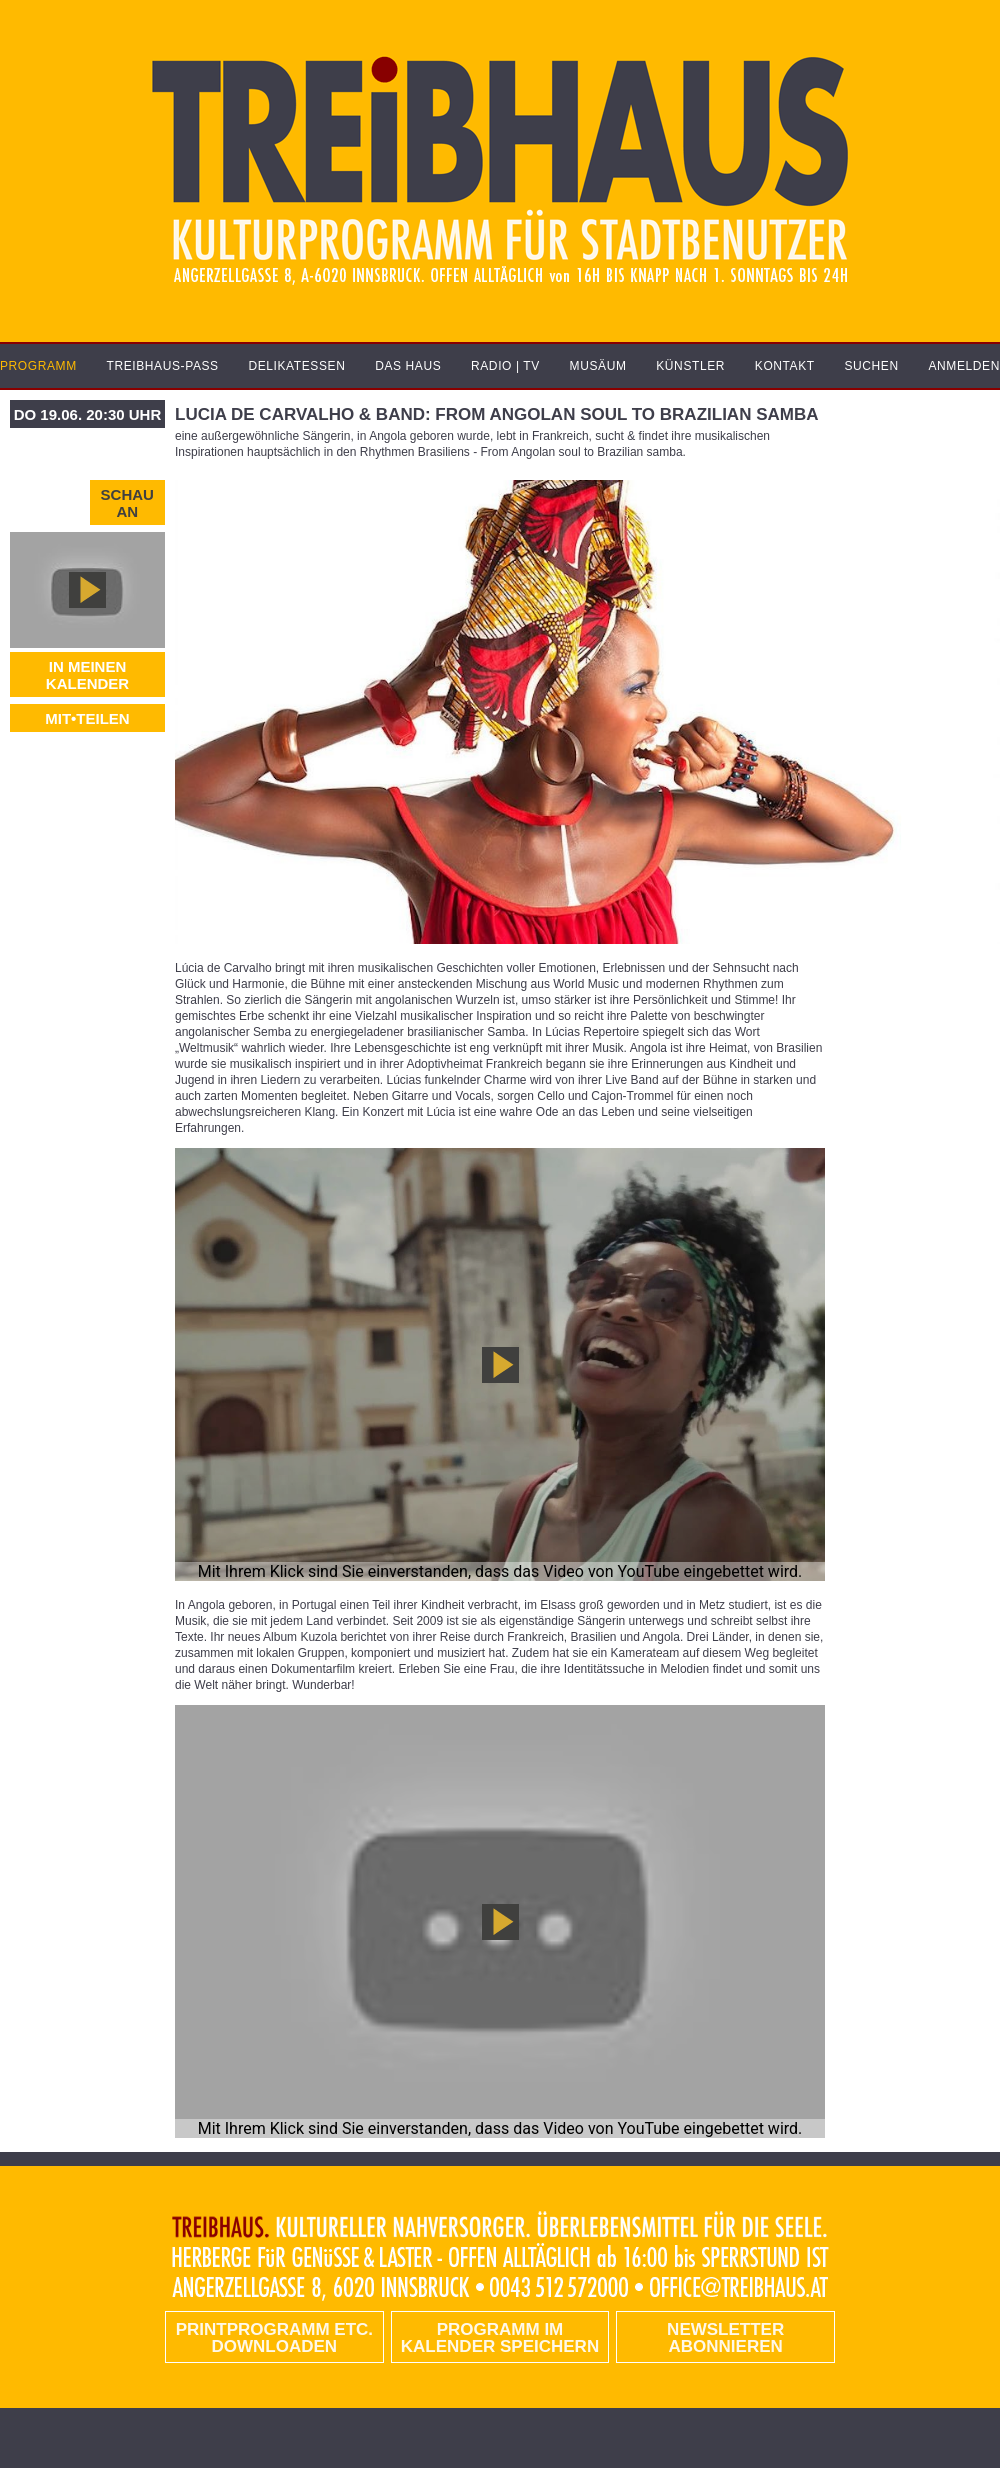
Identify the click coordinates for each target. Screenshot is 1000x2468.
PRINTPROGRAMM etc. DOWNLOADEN (274, 2338)
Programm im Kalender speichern (500, 2338)
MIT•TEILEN (87, 718)
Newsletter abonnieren (725, 2338)
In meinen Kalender (87, 675)
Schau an (127, 503)
